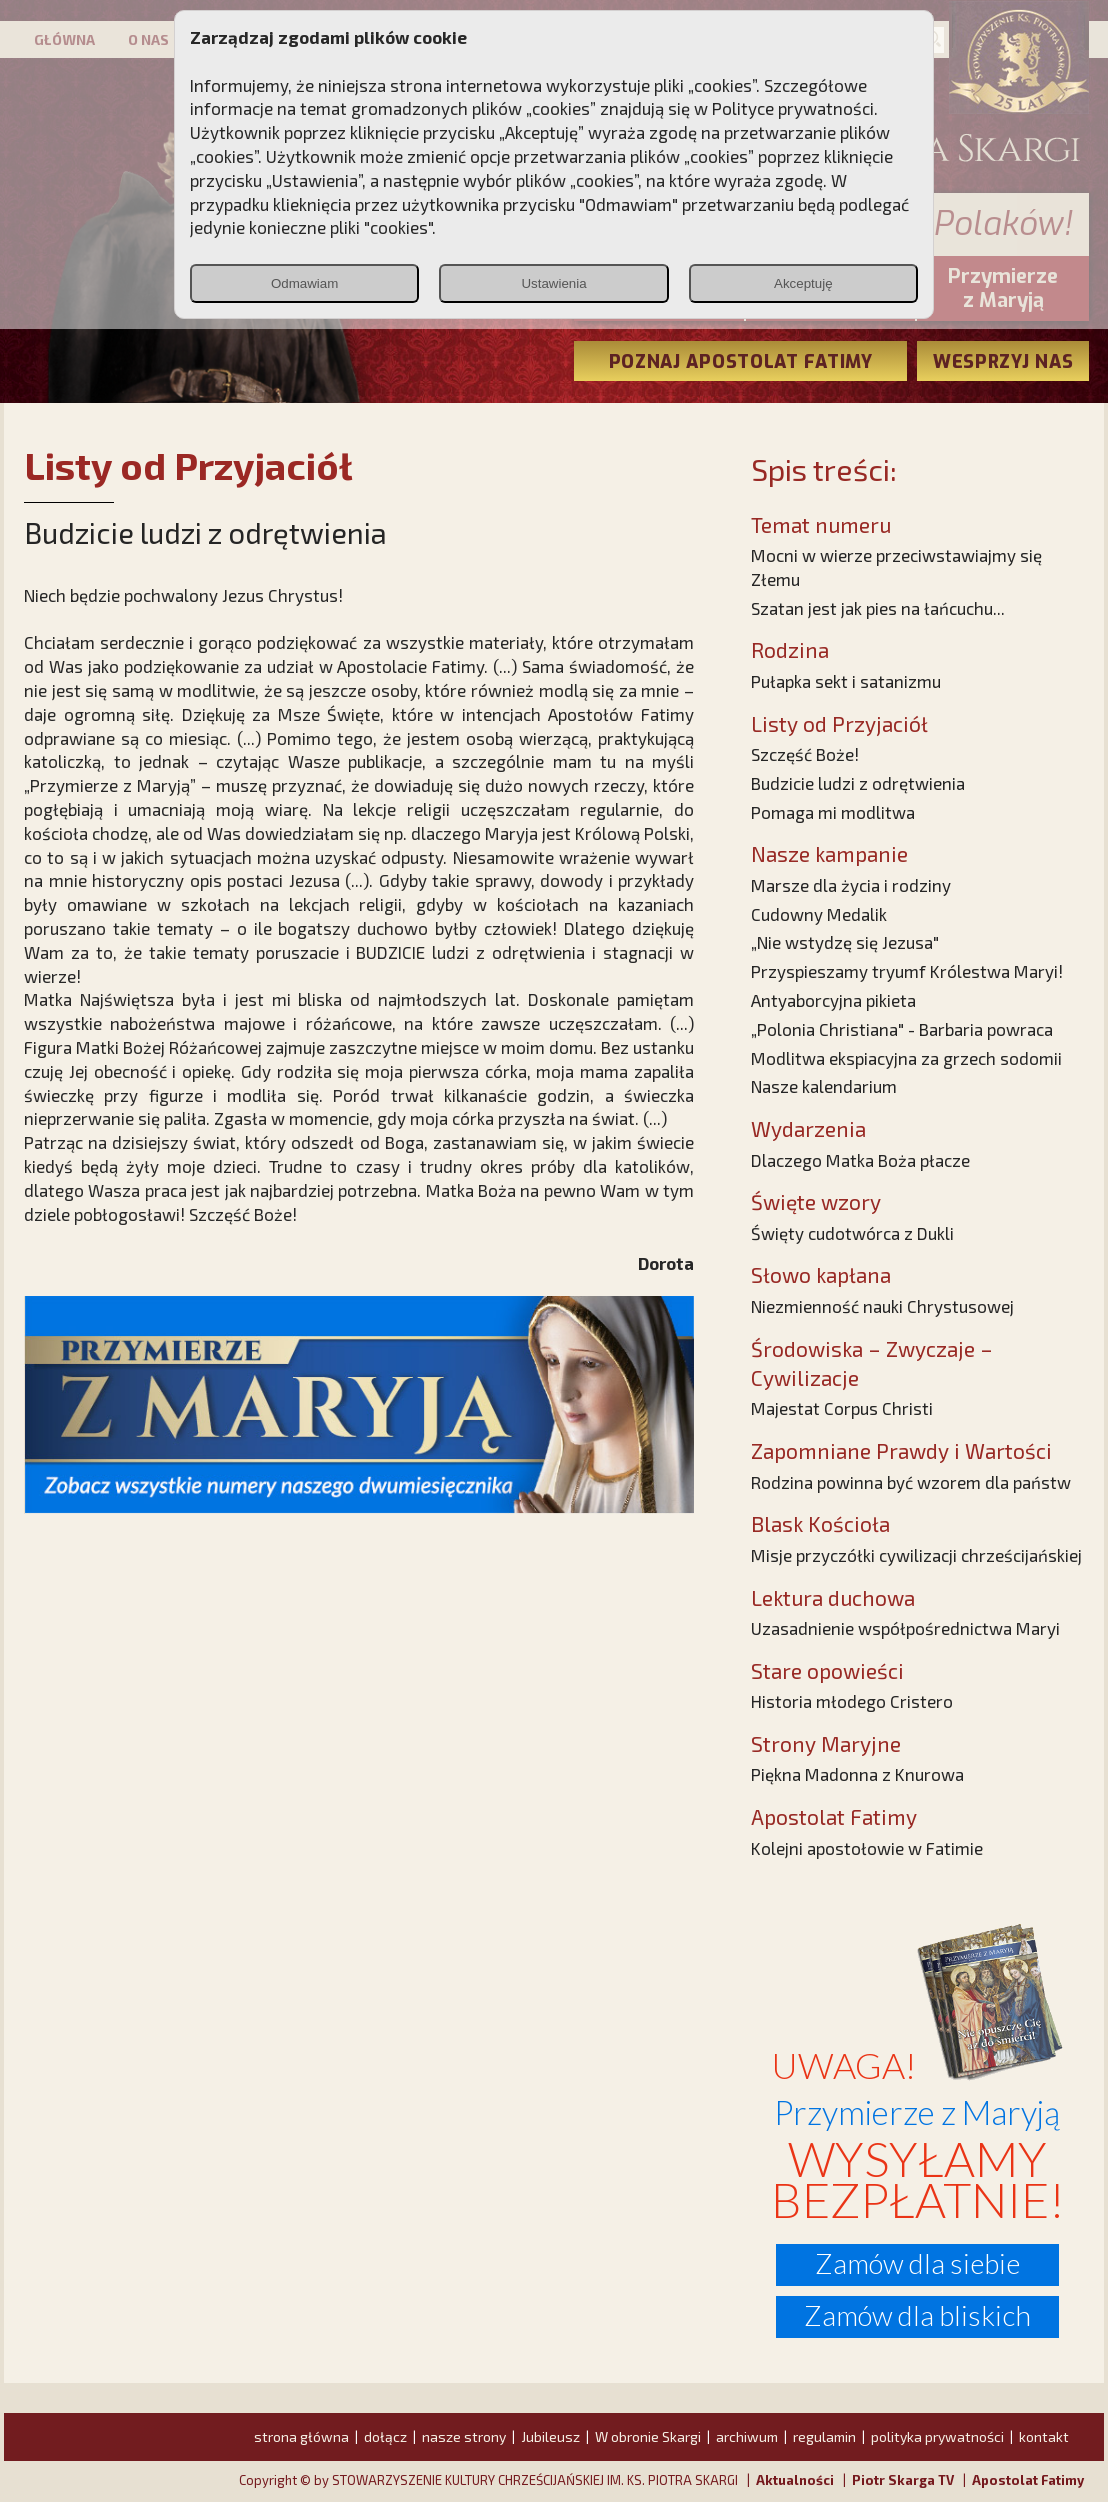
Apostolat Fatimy (1028, 2480)
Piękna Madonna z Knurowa (857, 1774)
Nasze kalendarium (824, 1086)
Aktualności (795, 2480)
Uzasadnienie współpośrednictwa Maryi (905, 1628)
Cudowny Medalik (819, 914)
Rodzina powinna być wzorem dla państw (911, 1482)
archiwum (747, 2436)
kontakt (1044, 2436)
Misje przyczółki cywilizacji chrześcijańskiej (916, 1555)
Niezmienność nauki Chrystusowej (882, 1306)
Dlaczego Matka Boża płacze (860, 1160)
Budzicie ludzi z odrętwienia (858, 783)
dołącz (385, 2436)
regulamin (824, 2436)
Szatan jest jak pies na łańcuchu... (878, 608)
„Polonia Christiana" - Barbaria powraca (902, 1029)
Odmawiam (304, 283)
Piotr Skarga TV (903, 2480)
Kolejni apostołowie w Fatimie (867, 1848)
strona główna (301, 2436)
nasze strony (464, 2436)
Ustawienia (553, 283)
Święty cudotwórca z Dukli (852, 1233)
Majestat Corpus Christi (842, 1408)
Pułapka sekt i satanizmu (846, 681)
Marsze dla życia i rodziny (851, 885)
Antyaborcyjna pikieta (833, 1000)
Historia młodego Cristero (852, 1701)
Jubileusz (550, 2436)
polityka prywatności (937, 2436)
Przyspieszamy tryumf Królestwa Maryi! (907, 971)
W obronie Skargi (648, 2436)
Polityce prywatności (793, 108)
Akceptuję (803, 283)
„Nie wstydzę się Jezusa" (845, 942)
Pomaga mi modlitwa (833, 812)
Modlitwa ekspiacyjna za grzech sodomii (906, 1058)
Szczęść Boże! (805, 754)
